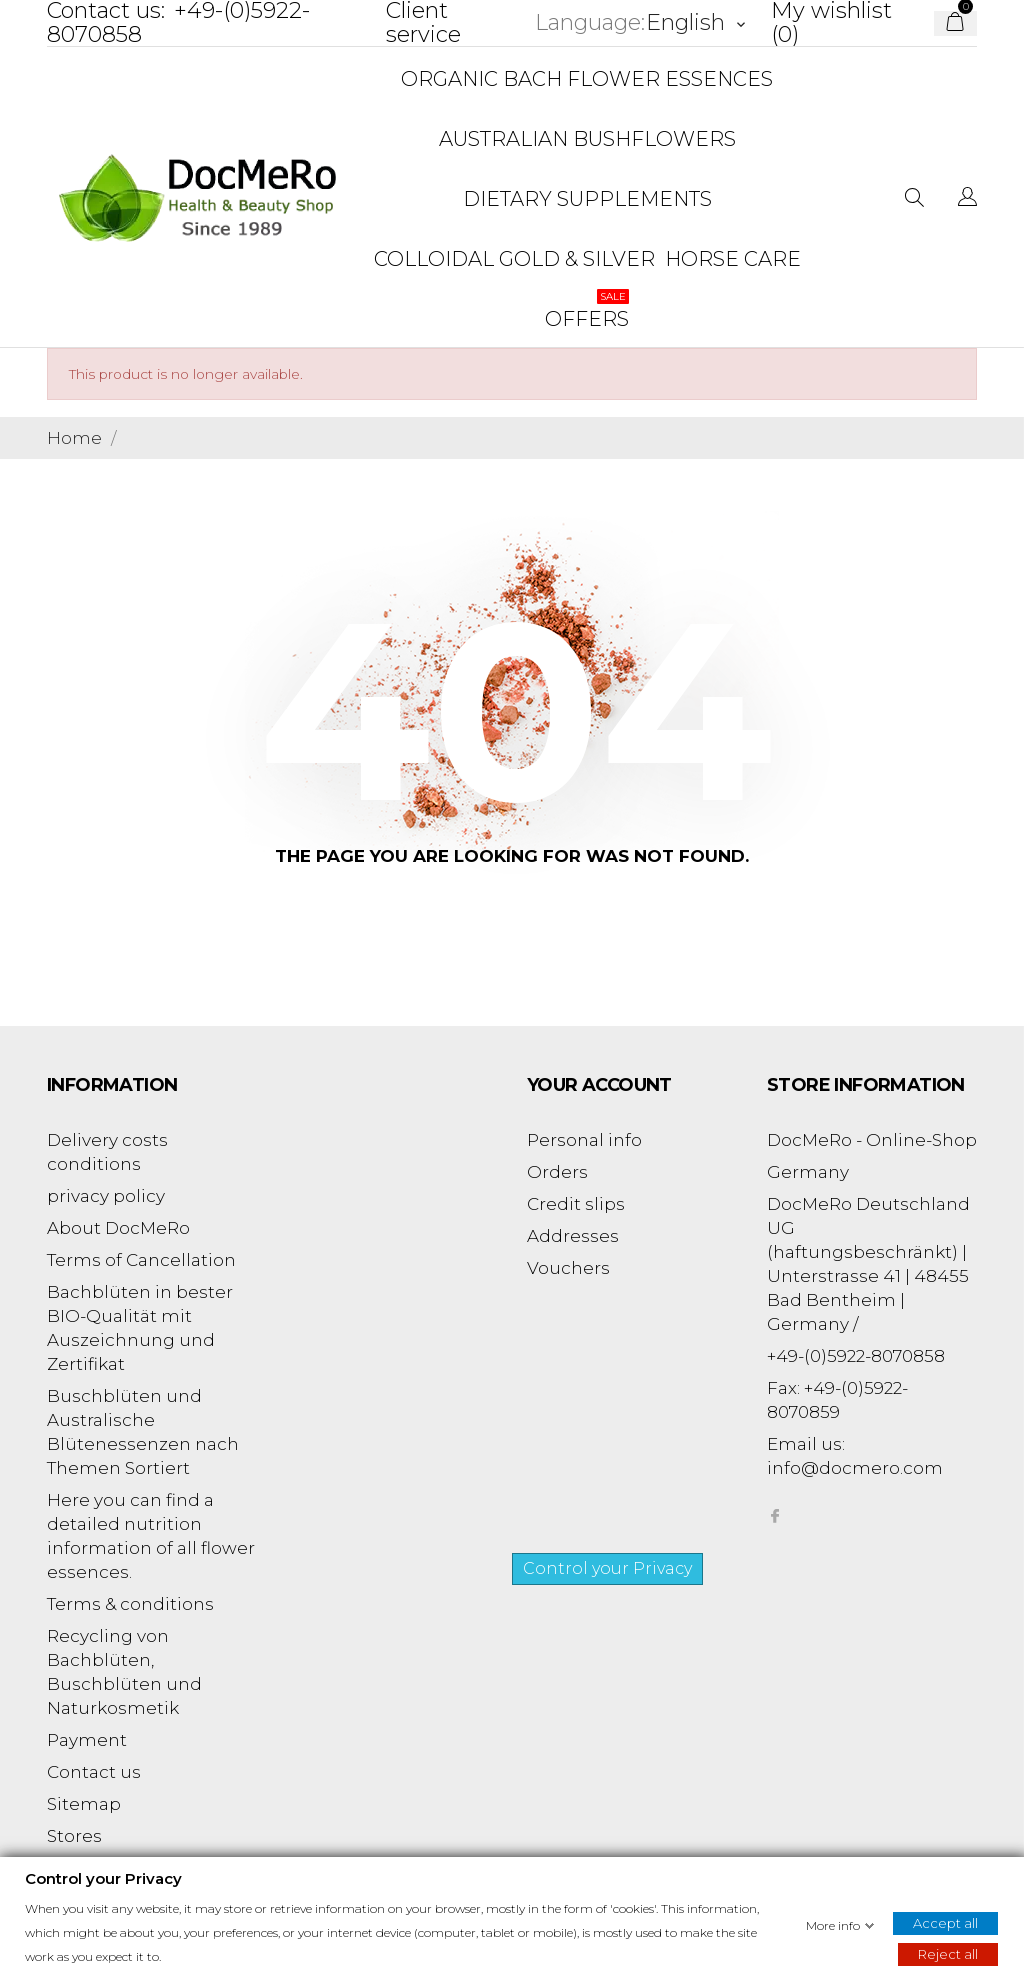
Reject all (948, 1953)
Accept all (945, 1922)
